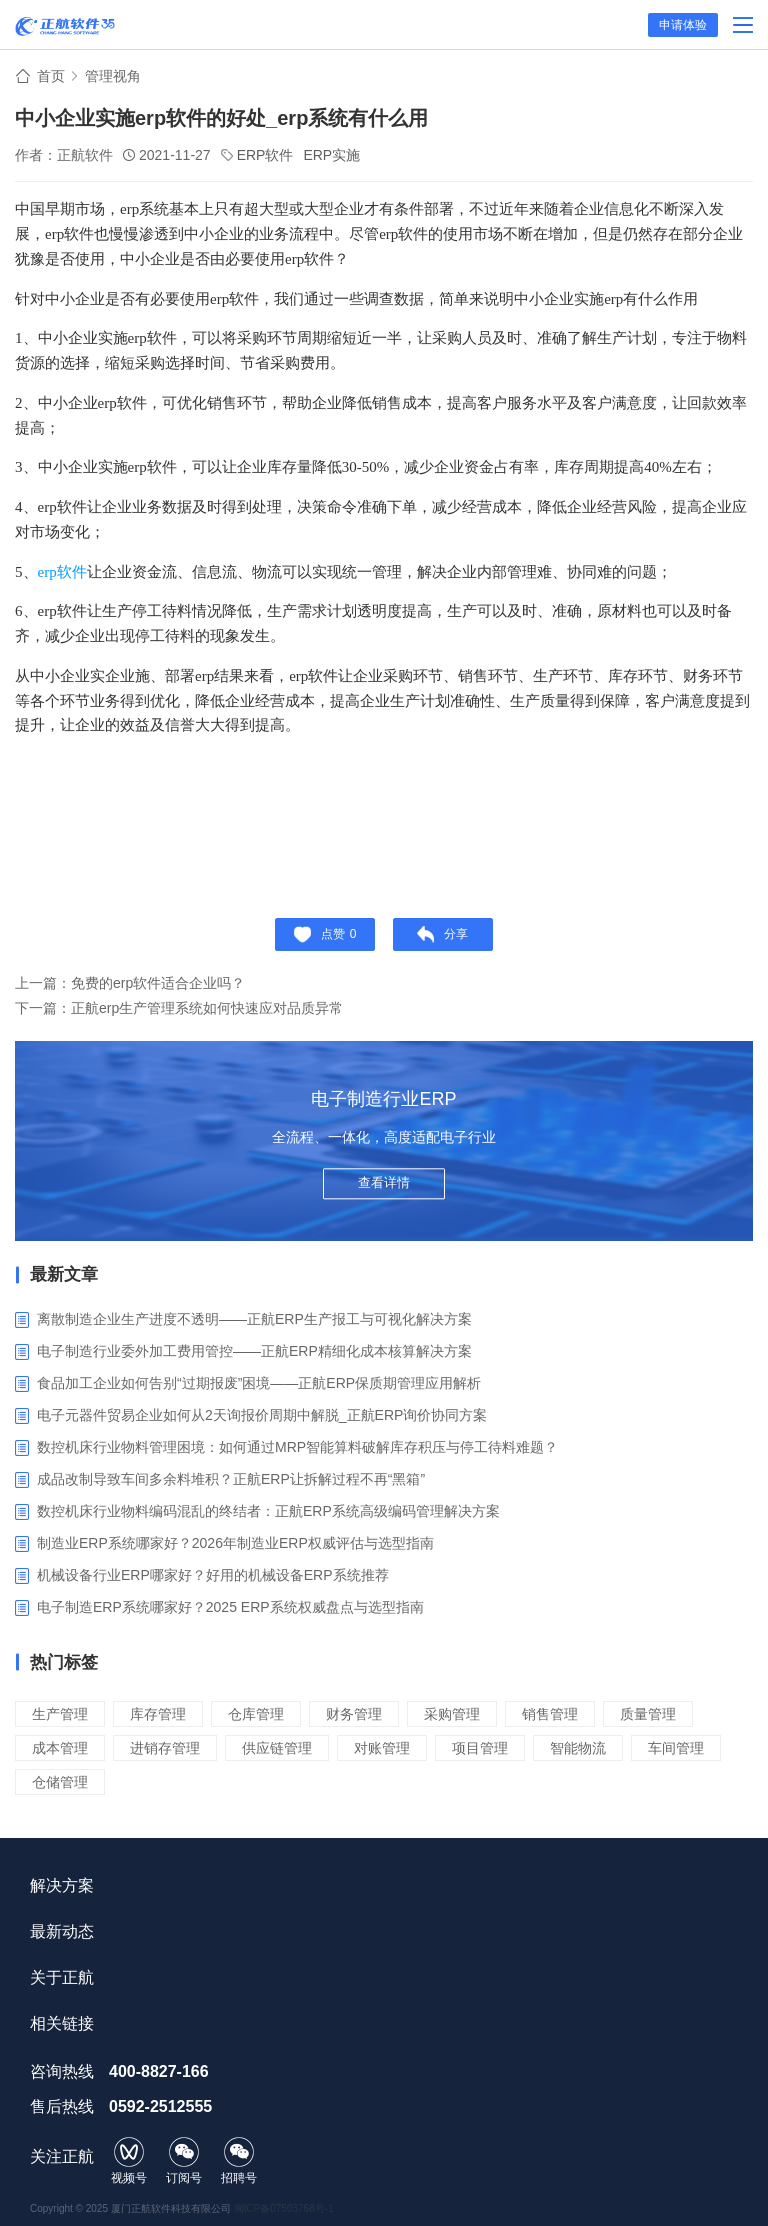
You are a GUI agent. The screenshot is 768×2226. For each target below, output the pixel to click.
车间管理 (676, 1748)
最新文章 (64, 1274)
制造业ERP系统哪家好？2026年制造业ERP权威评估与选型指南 (235, 1543)
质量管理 (648, 1714)
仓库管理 (256, 1714)
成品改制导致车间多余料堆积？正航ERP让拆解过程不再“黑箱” (231, 1479)
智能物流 (578, 1748)
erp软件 (62, 572)
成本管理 (60, 1748)
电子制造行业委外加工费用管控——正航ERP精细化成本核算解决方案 (254, 1351)
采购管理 (452, 1714)
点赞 (325, 934)
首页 (51, 76)
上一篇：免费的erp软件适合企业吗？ (130, 983)
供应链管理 (277, 1748)
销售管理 (550, 1714)
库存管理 (158, 1714)
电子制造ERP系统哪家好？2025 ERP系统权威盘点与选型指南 (230, 1607)
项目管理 (480, 1748)
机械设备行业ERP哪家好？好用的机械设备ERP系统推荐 (213, 1575)
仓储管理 (60, 1782)
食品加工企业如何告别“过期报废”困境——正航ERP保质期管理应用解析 (259, 1383)
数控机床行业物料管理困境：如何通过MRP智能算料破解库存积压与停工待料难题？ (297, 1447)
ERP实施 (331, 155)
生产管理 (60, 1714)
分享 (442, 934)
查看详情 (384, 1182)
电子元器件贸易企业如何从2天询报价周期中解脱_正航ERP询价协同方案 (262, 1415)
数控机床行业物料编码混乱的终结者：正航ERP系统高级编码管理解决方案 (268, 1511)
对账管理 (382, 1748)
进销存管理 (165, 1748)
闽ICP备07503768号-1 (284, 2208)
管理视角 (113, 76)
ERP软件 (265, 155)
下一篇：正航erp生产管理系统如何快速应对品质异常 (179, 1008)
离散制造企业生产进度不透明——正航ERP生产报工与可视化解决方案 (254, 1319)
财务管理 (354, 1714)
